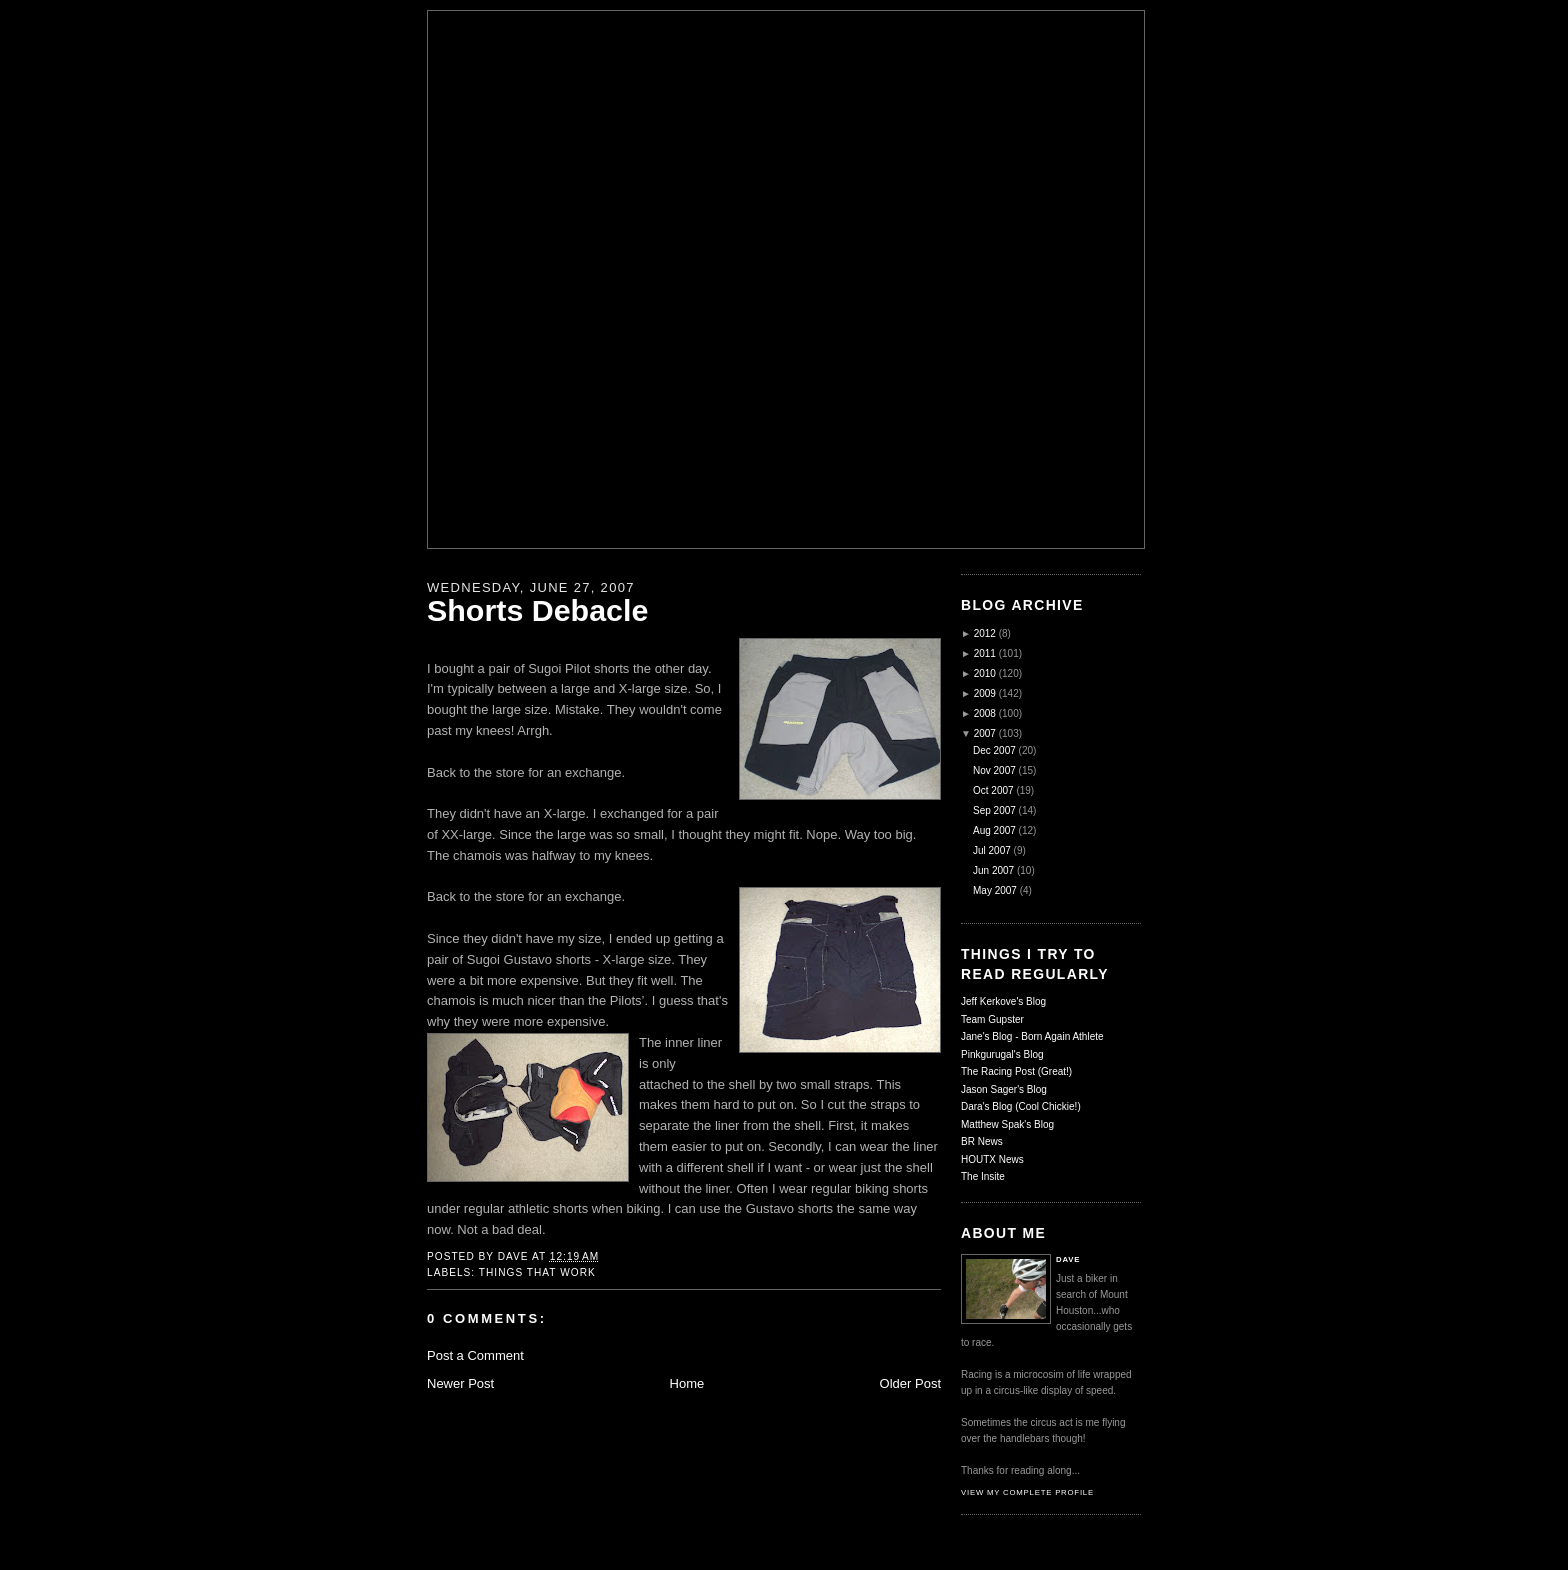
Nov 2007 (994, 770)
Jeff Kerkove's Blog (1003, 1001)
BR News (982, 1141)
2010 (985, 673)
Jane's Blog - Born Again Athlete (1032, 1036)
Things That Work (537, 1272)
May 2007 (995, 890)
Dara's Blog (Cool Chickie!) (1021, 1106)
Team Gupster (992, 1019)
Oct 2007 (993, 790)
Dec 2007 (994, 750)
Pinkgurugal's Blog (1002, 1054)
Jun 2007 (993, 870)
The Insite (983, 1176)
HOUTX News (992, 1159)
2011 (985, 653)
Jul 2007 (992, 850)
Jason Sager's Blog (1004, 1089)
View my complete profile (1027, 1492)
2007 (985, 733)
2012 (985, 633)
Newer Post (460, 1383)
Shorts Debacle (537, 610)
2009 (985, 693)
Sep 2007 (994, 810)
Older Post (910, 1383)
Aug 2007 (994, 830)
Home (687, 1383)
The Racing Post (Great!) (1016, 1071)
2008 (985, 713)
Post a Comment (475, 1355)
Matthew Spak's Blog (1007, 1124)
